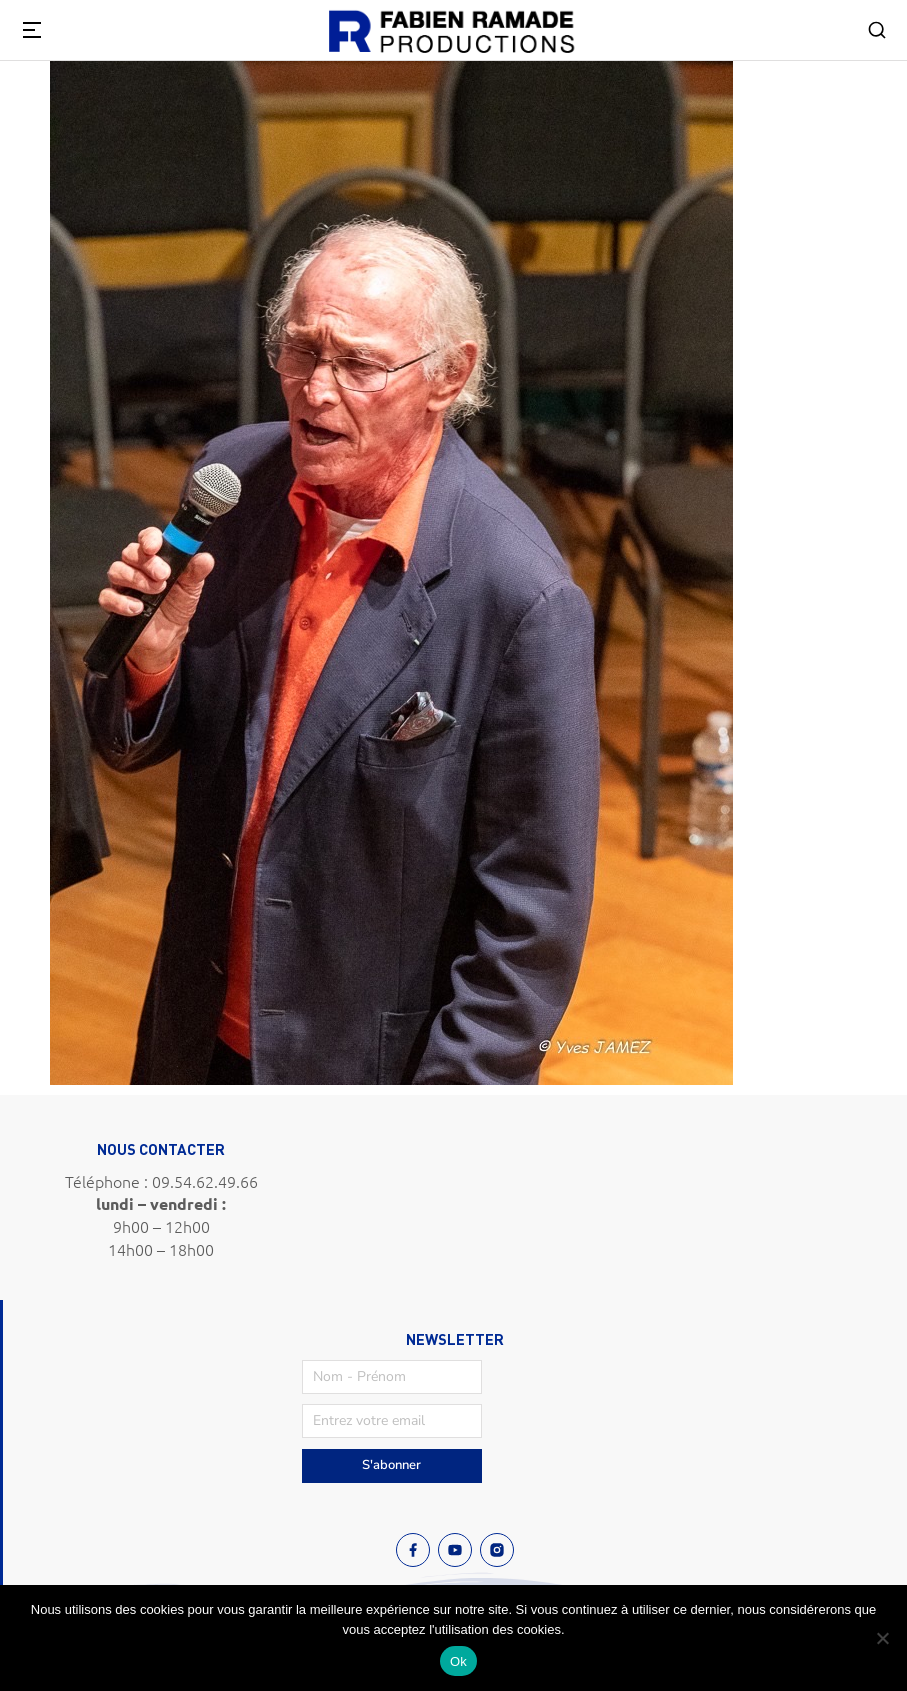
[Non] (882, 1638)
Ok (458, 1661)
